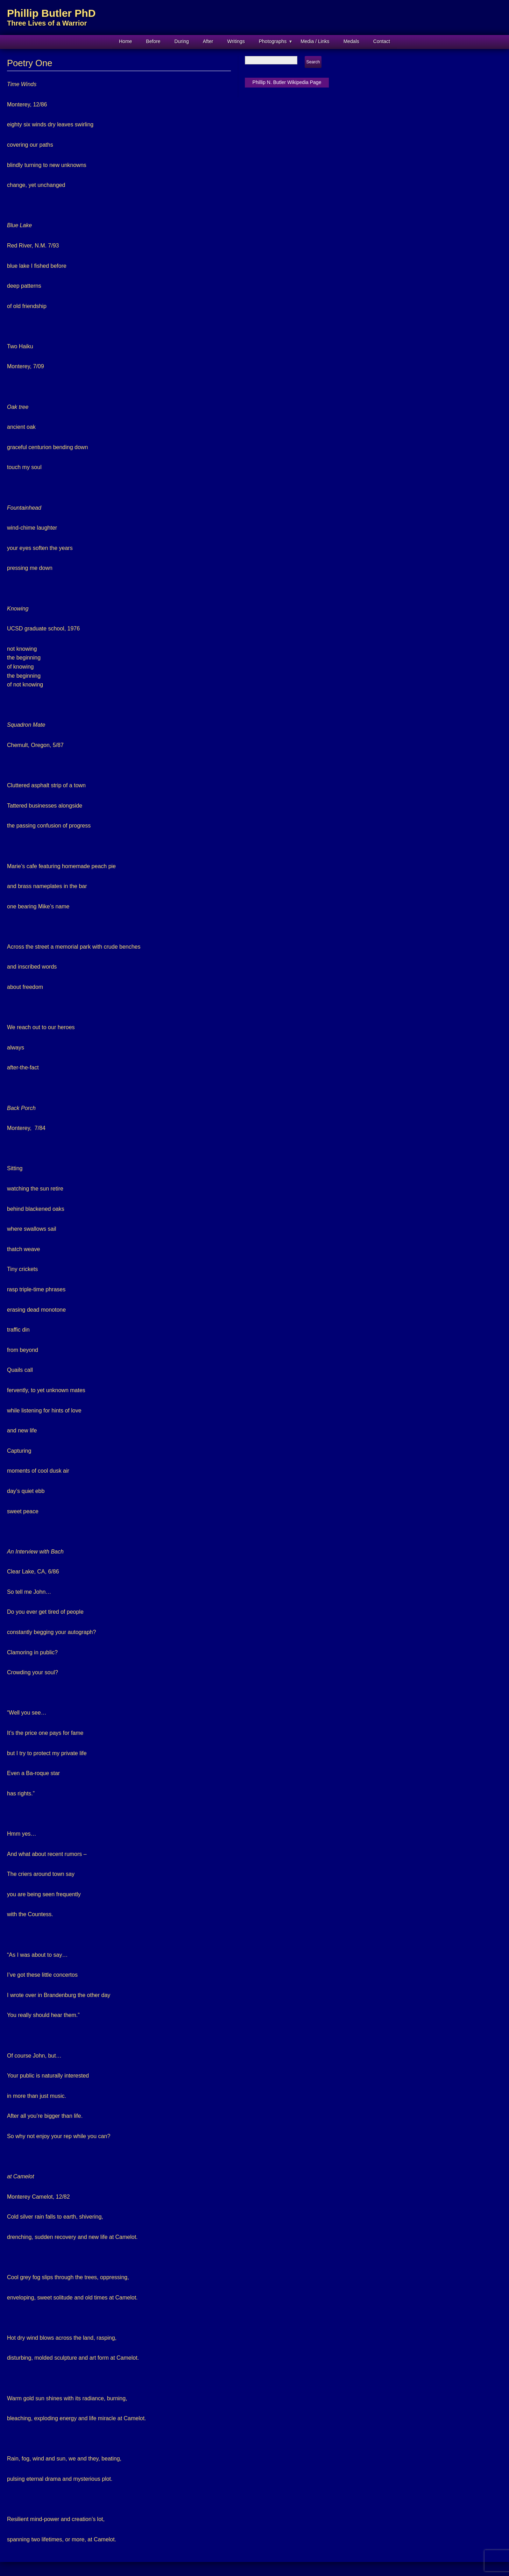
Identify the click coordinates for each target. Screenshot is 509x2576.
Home (125, 41)
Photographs (273, 41)
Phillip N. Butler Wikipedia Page (287, 82)
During (182, 41)
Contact (381, 41)
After (208, 41)
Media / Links (315, 41)
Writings (236, 41)
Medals (351, 41)
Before (153, 41)
